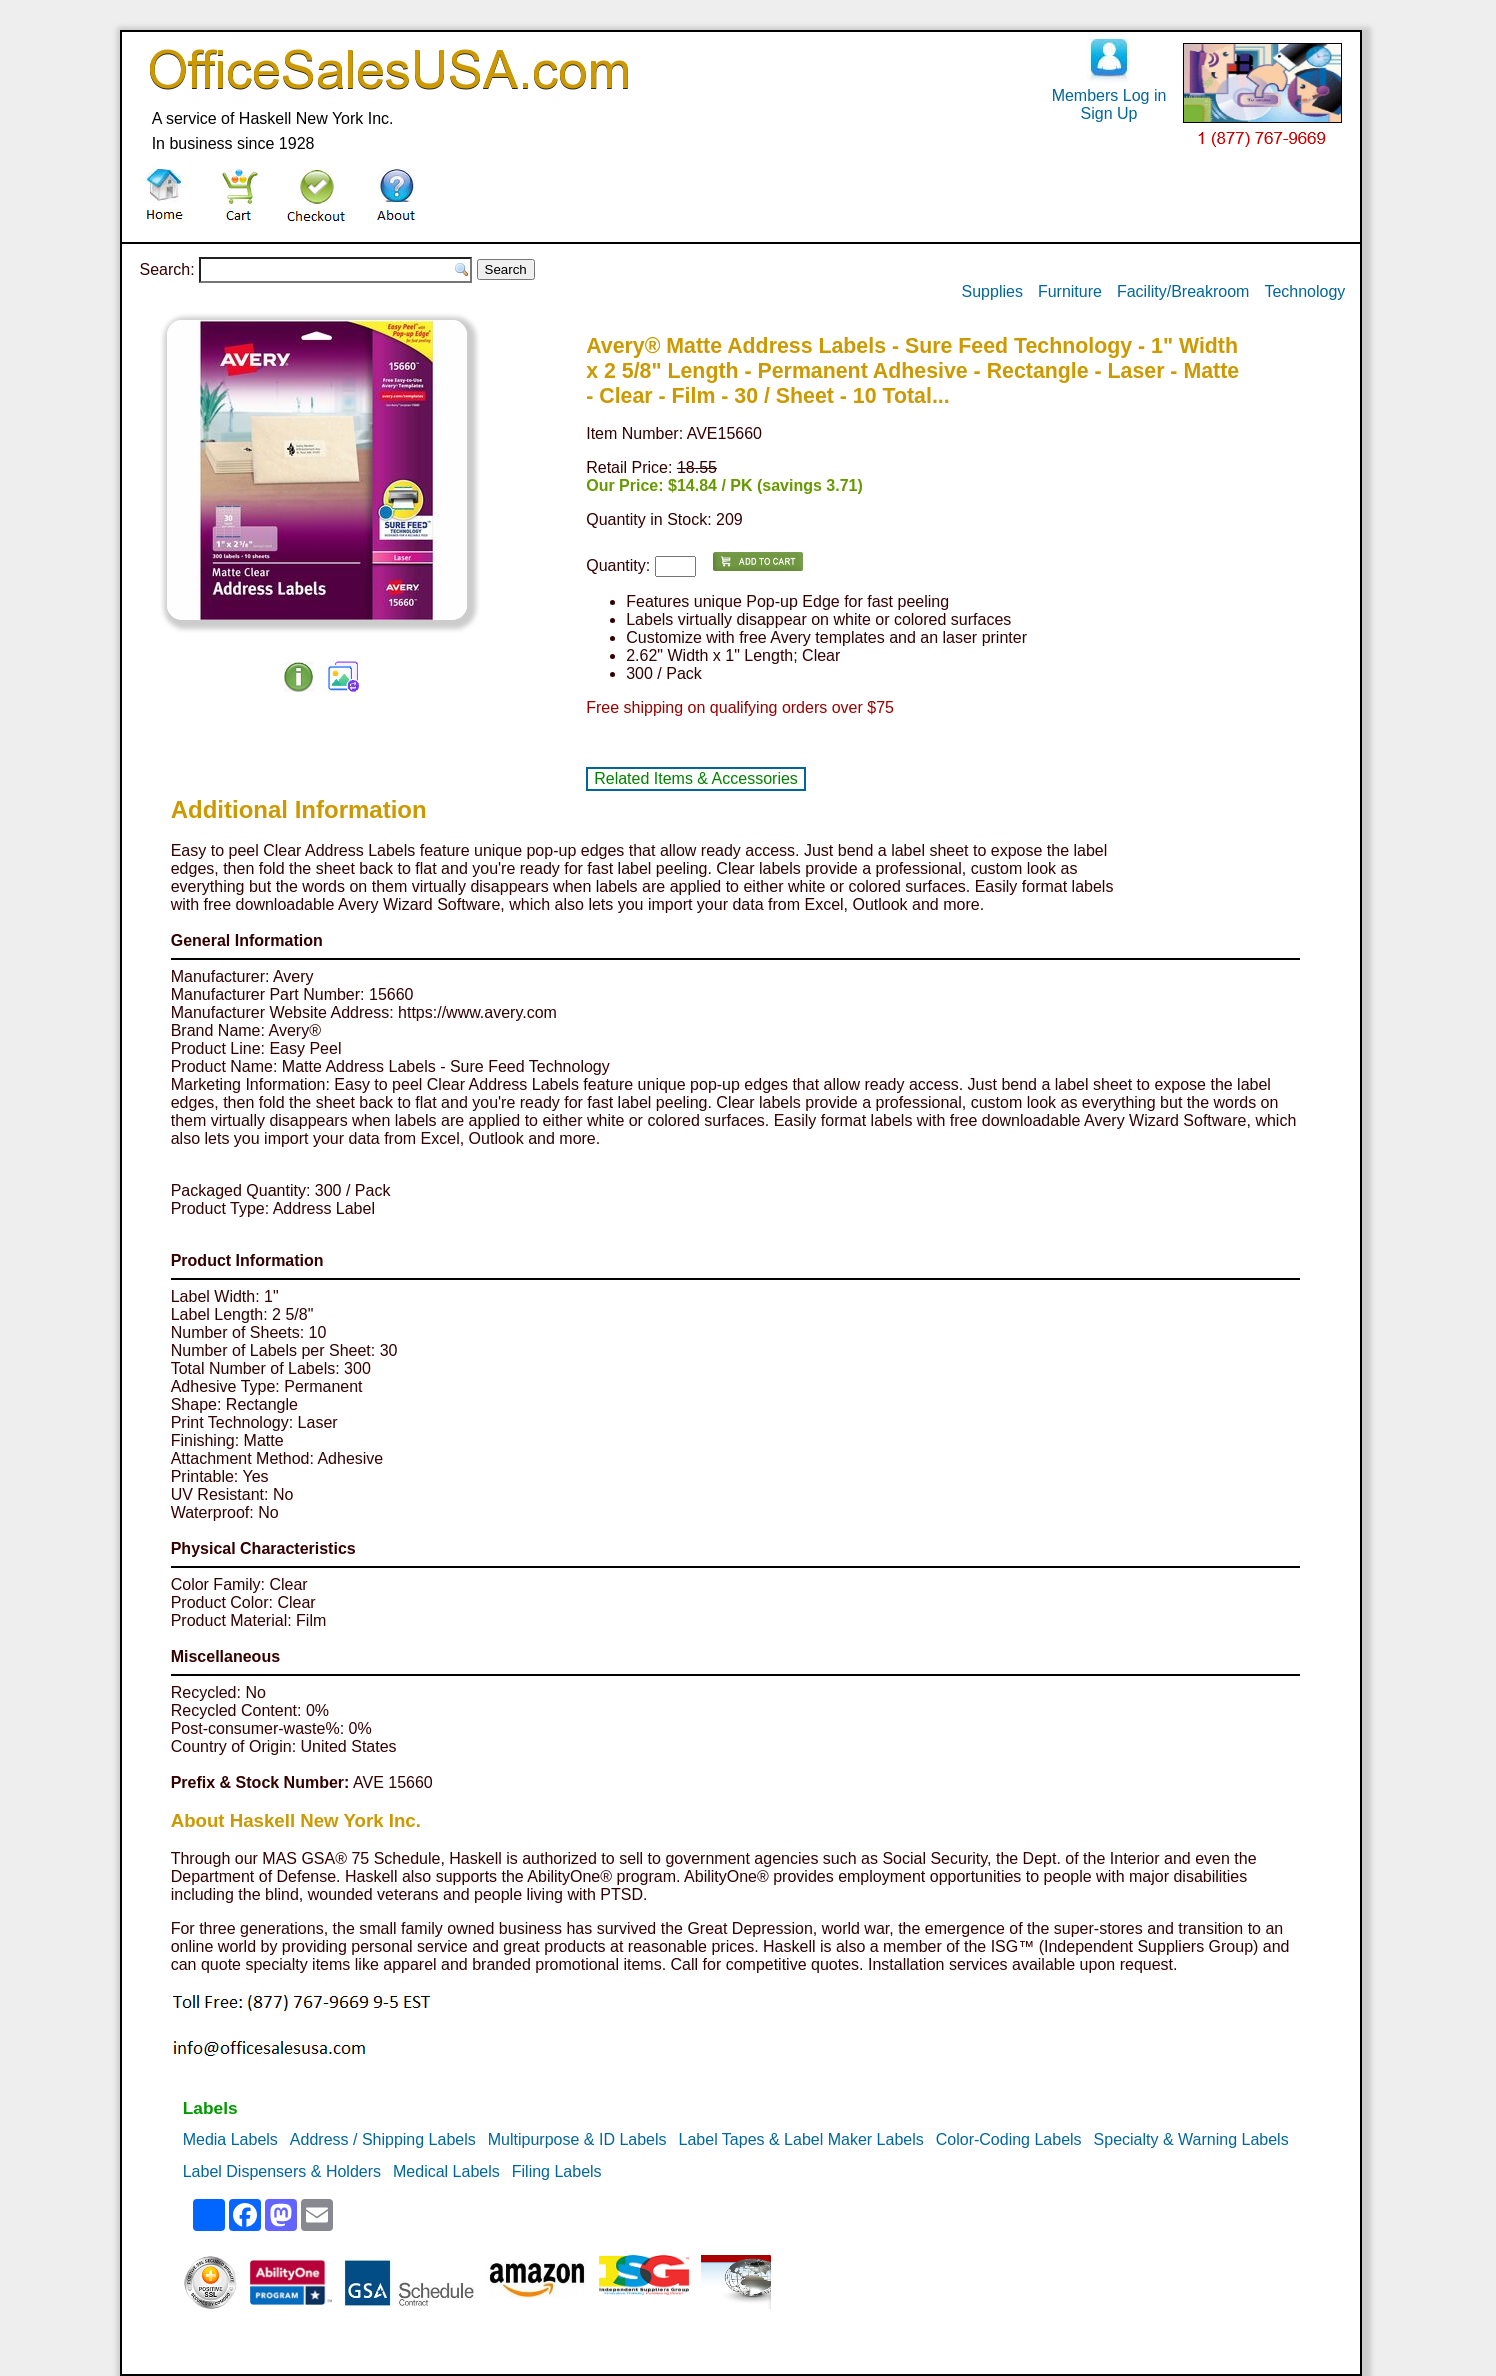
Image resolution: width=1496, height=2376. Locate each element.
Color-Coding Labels (1009, 2139)
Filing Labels (557, 2171)
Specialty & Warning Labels (1191, 2139)
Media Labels (230, 2139)
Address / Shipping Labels (383, 2139)
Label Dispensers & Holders (282, 2171)
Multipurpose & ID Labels (577, 2139)
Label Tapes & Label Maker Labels (801, 2139)
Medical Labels (446, 2171)
